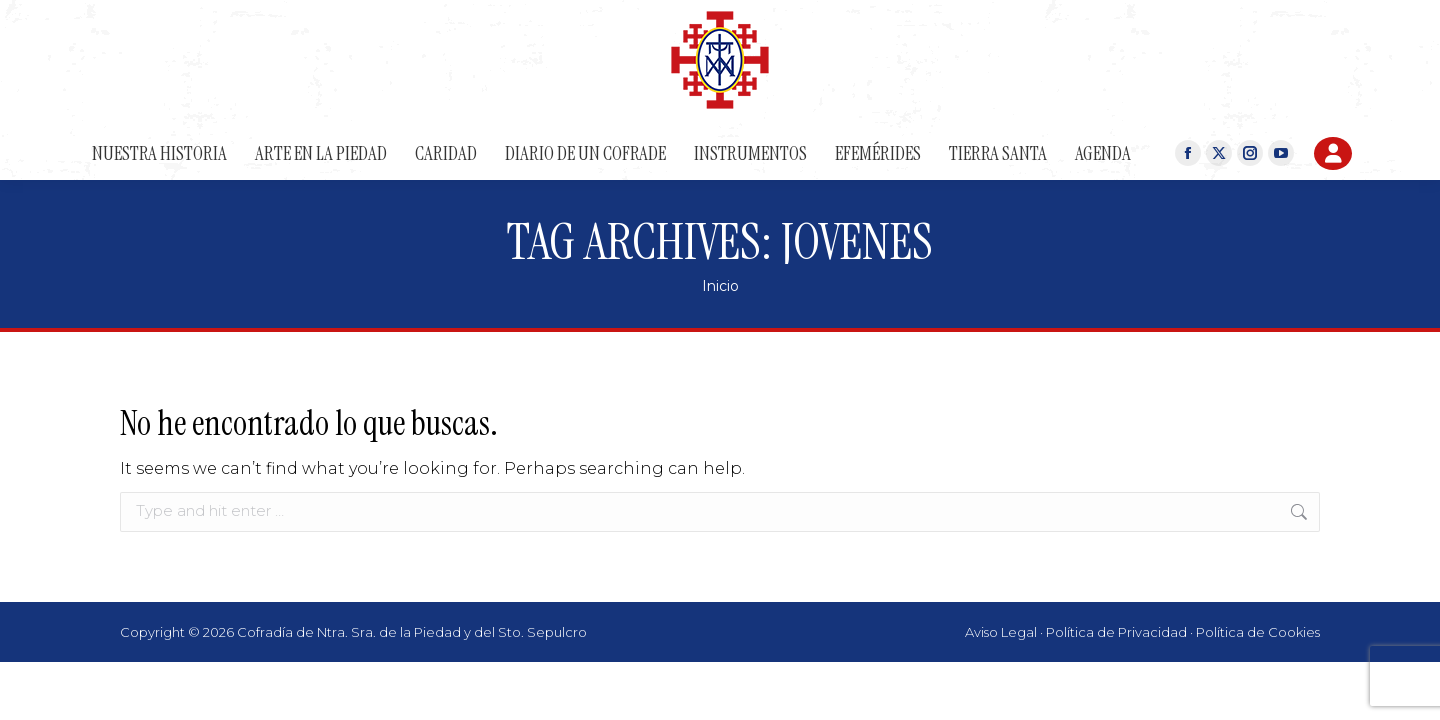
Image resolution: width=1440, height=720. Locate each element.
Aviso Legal (1001, 632)
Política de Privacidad (1116, 632)
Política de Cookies (1258, 632)
